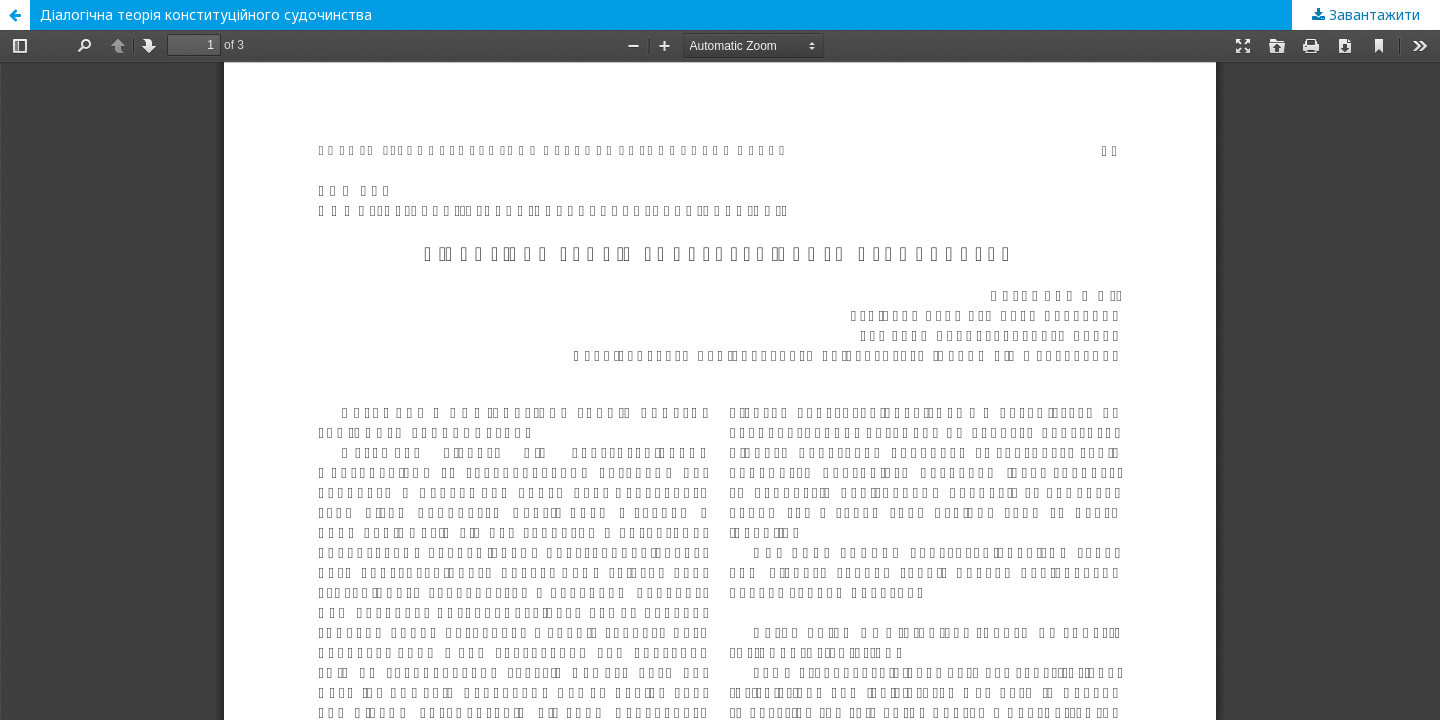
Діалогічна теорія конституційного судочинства (206, 14)
